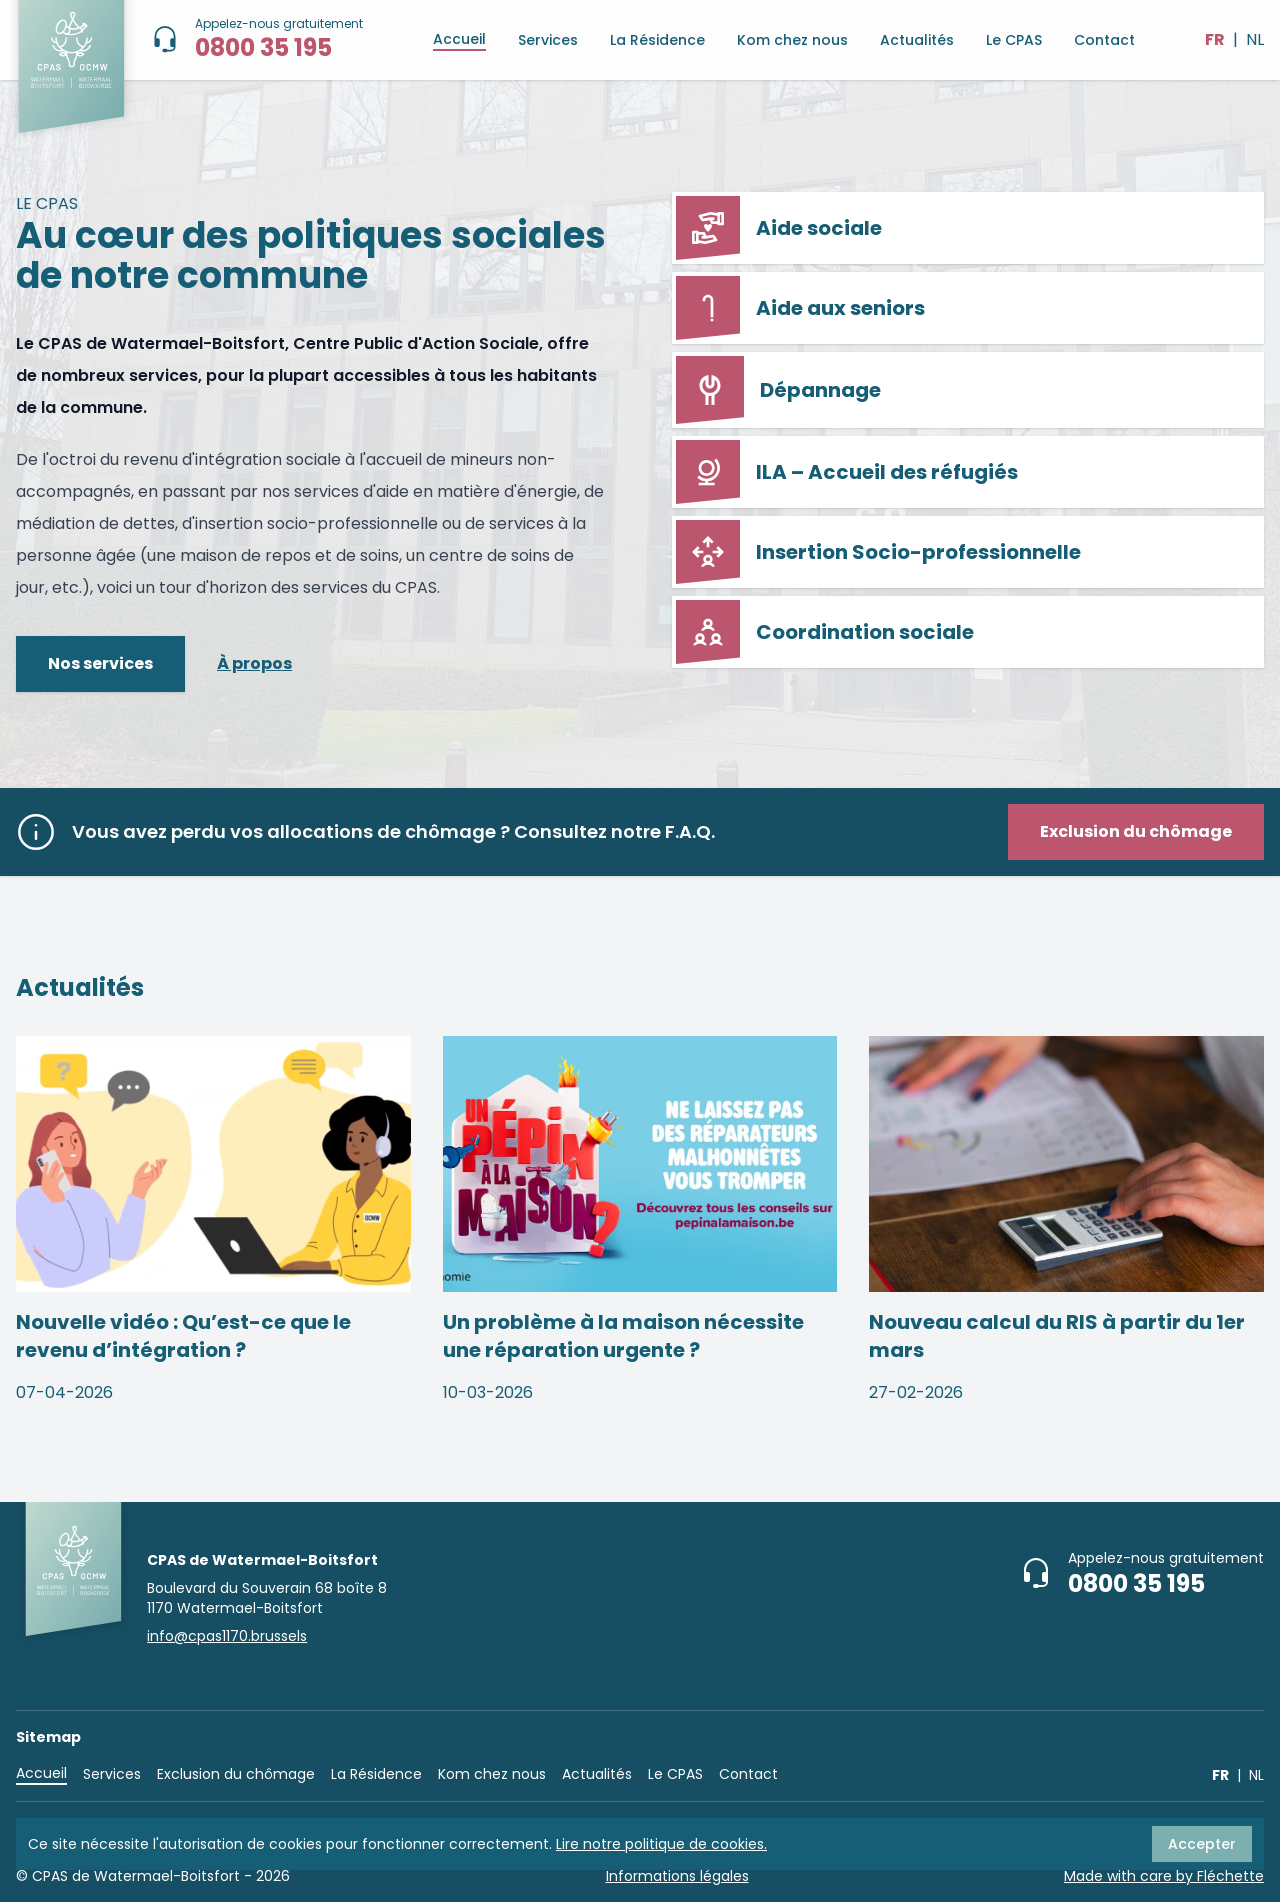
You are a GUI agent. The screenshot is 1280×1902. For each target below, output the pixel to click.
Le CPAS (1014, 40)
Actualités (917, 40)
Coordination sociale (825, 632)
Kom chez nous (792, 40)
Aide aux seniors (800, 308)
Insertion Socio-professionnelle (878, 552)
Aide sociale (779, 228)
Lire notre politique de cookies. (661, 1844)
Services (548, 40)
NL (1255, 39)
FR (1215, 39)
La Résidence (657, 40)
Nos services (100, 663)
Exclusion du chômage (236, 1774)
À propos (254, 663)
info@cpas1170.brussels (227, 1636)
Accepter (1202, 1844)
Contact (1104, 40)
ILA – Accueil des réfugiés (847, 472)
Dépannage (778, 390)
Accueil (459, 39)
